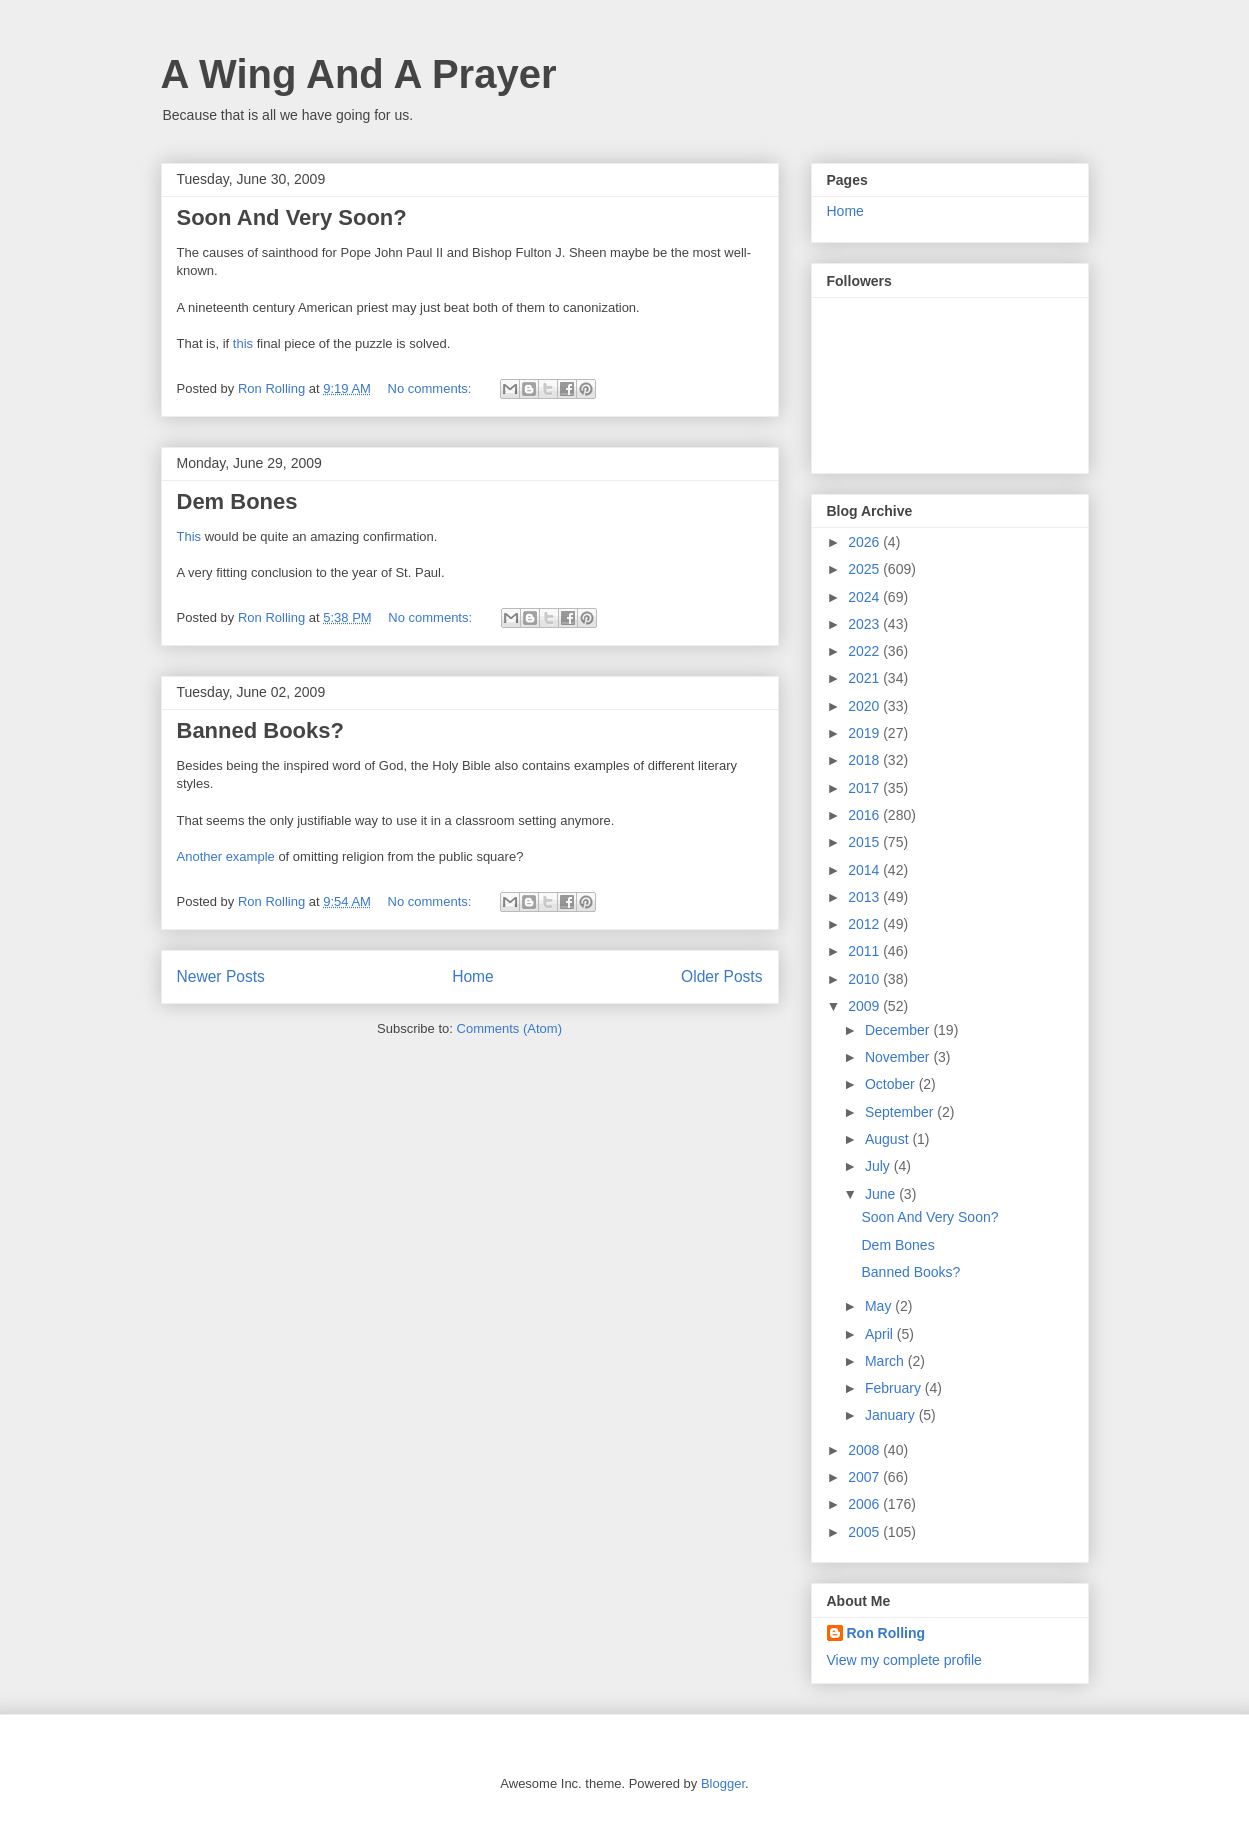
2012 (865, 924)
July (879, 1166)
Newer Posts (221, 976)
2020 (865, 706)
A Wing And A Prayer (359, 74)
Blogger (723, 1783)
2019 (865, 733)
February (895, 1388)
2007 (865, 1477)
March (886, 1361)
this (243, 343)
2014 (865, 870)
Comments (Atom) (509, 1028)
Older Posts (721, 976)
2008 (865, 1450)
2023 (865, 624)
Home (473, 976)
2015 (865, 842)
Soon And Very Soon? (292, 217)
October (892, 1084)
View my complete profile (904, 1660)
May (880, 1306)
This (189, 536)
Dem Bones (237, 501)
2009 (865, 1006)
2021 (865, 678)
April (881, 1334)
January (892, 1415)
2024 (865, 597)
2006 (865, 1504)
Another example (226, 856)
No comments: (431, 388)
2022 (865, 651)
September (901, 1112)
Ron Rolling (886, 1633)
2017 (865, 788)
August (888, 1139)
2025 (865, 569)
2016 (865, 815)
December (899, 1030)
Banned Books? (260, 730)
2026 (865, 542)
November (899, 1057)
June (882, 1194)
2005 (865, 1532)
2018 (865, 760)
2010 (865, 979)
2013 (865, 897)
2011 (865, 951)
